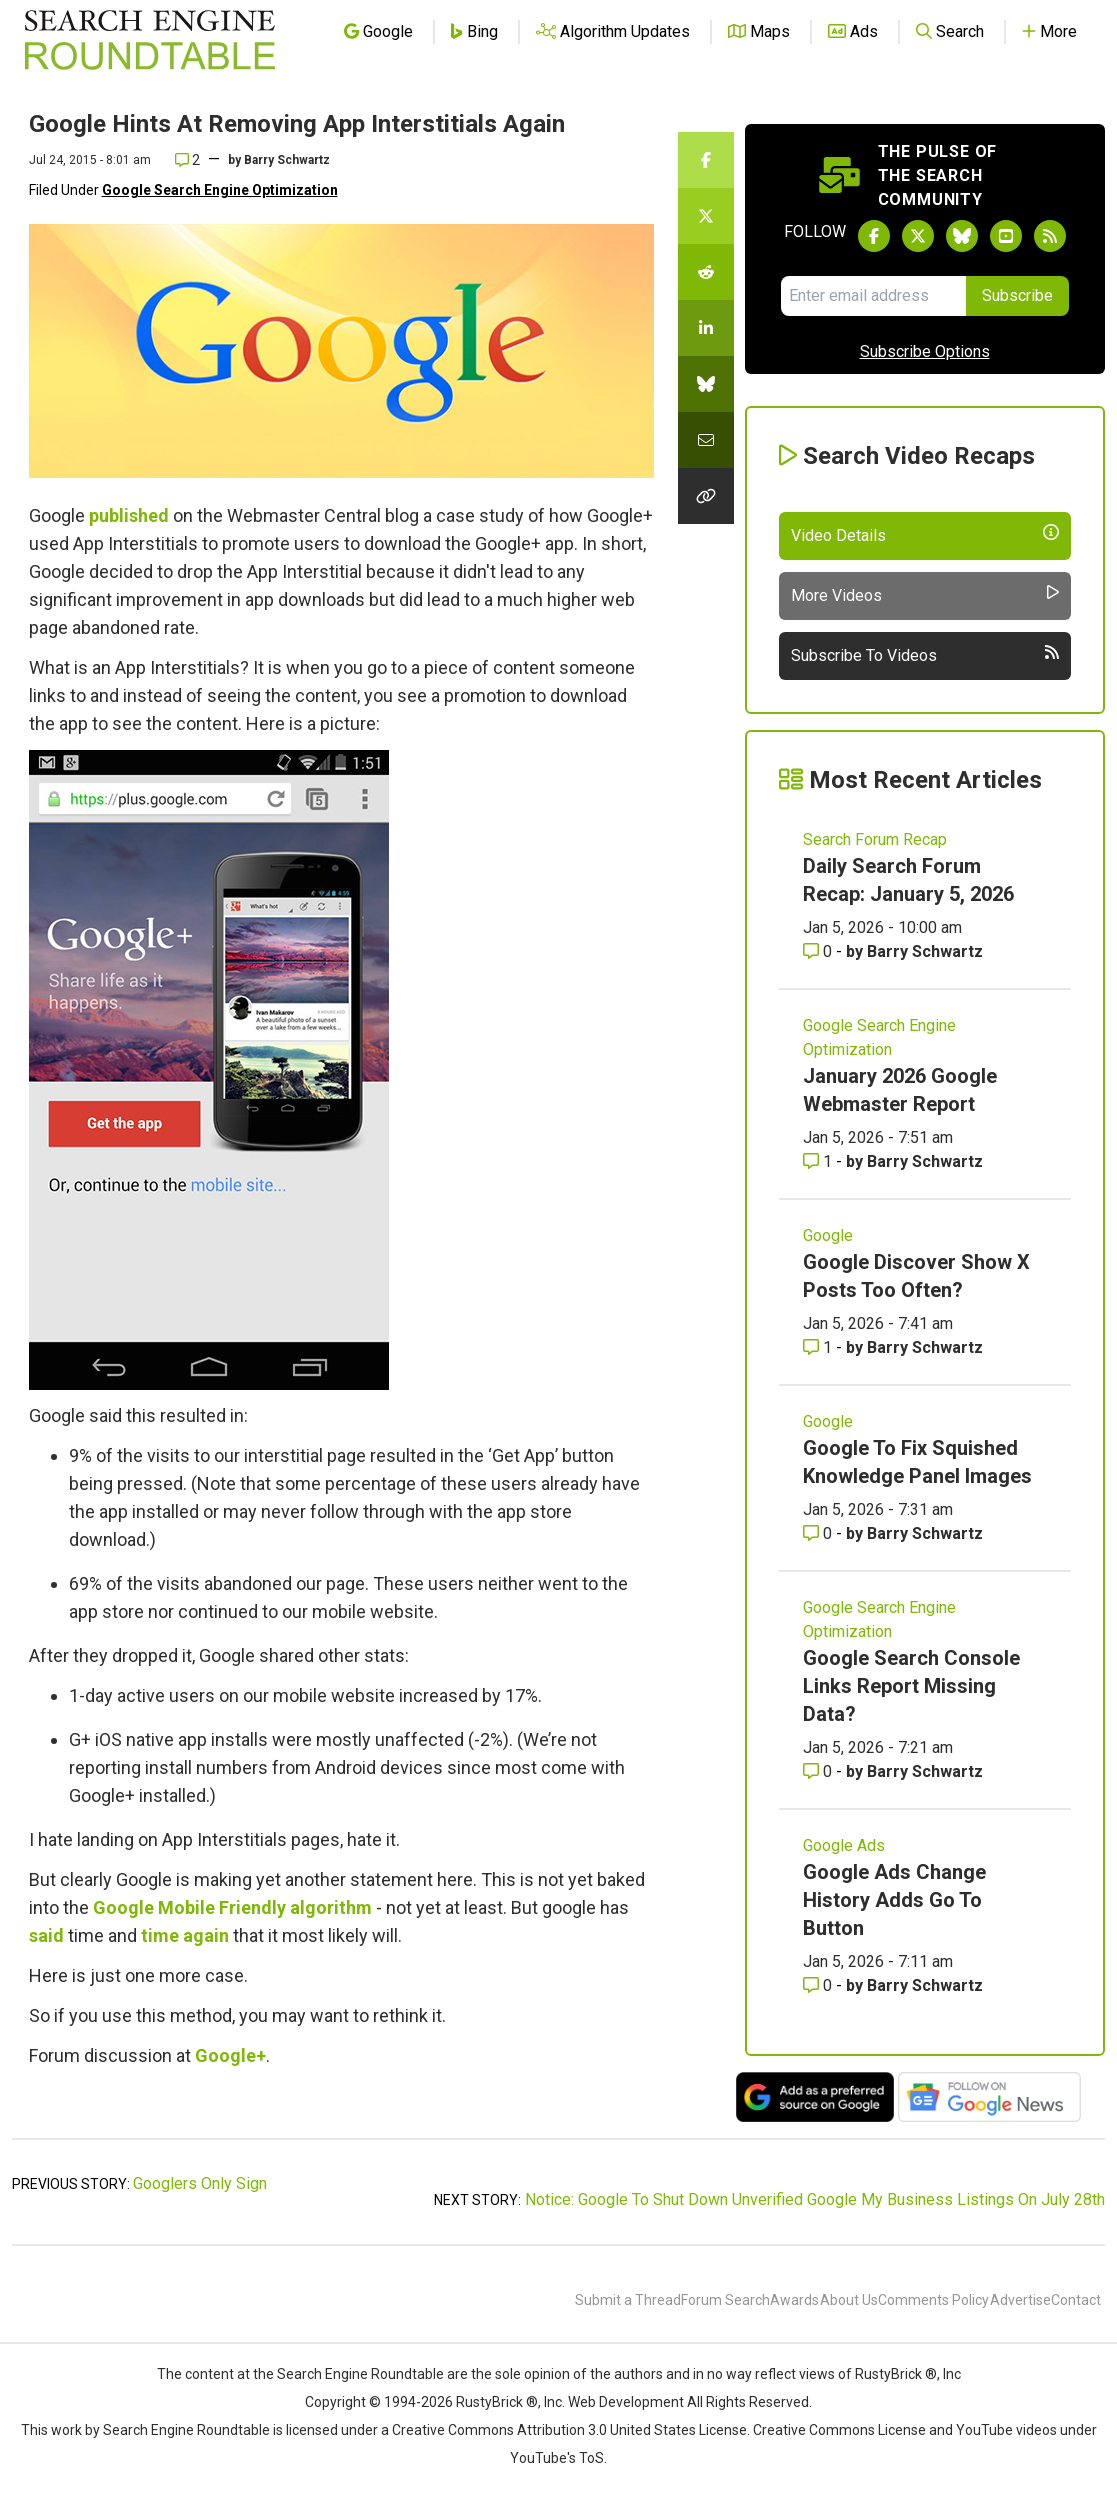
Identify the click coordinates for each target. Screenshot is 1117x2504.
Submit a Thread (628, 2300)
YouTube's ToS (557, 2458)
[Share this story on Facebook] (706, 160)
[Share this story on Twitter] (706, 216)
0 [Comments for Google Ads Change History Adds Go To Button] (819, 1985)
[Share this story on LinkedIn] (706, 328)
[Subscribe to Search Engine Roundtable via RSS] (1050, 236)
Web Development (626, 2402)
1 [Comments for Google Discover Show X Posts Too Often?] (819, 1347)
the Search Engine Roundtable (350, 2374)
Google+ (230, 2055)
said (46, 1935)
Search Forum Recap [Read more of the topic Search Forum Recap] (875, 839)
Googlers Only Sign (200, 2183)
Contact (1076, 2300)
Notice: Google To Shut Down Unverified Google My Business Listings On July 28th (815, 2199)
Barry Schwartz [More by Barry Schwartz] (925, 951)
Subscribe (1017, 295)
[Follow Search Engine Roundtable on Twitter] (918, 236)
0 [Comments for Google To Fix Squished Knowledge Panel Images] (819, 1533)
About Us (849, 2300)
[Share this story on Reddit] (706, 272)
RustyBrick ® (497, 2402)
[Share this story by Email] (706, 440)
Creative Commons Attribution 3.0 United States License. (571, 2430)
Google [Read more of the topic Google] (828, 1235)
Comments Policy (933, 2300)
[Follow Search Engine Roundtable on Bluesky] (962, 236)
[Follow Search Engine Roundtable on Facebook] (874, 236)
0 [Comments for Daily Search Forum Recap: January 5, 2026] (819, 951)
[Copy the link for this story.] (706, 496)
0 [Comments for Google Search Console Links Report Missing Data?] (819, 1771)
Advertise (1020, 2300)
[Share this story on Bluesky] (706, 384)
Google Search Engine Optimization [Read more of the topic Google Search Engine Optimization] (879, 1037)
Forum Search (725, 2300)
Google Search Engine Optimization (220, 190)
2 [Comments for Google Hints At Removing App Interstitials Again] (187, 160)
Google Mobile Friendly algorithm (232, 1907)
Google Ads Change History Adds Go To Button (894, 1900)
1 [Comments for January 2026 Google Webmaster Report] (819, 1161)
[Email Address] (873, 296)
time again (185, 1935)
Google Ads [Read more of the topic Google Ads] (844, 1845)
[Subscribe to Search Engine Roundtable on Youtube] (1006, 236)
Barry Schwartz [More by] (287, 160)
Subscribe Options (925, 351)
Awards (794, 2300)
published (129, 515)
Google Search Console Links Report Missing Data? (911, 1686)
